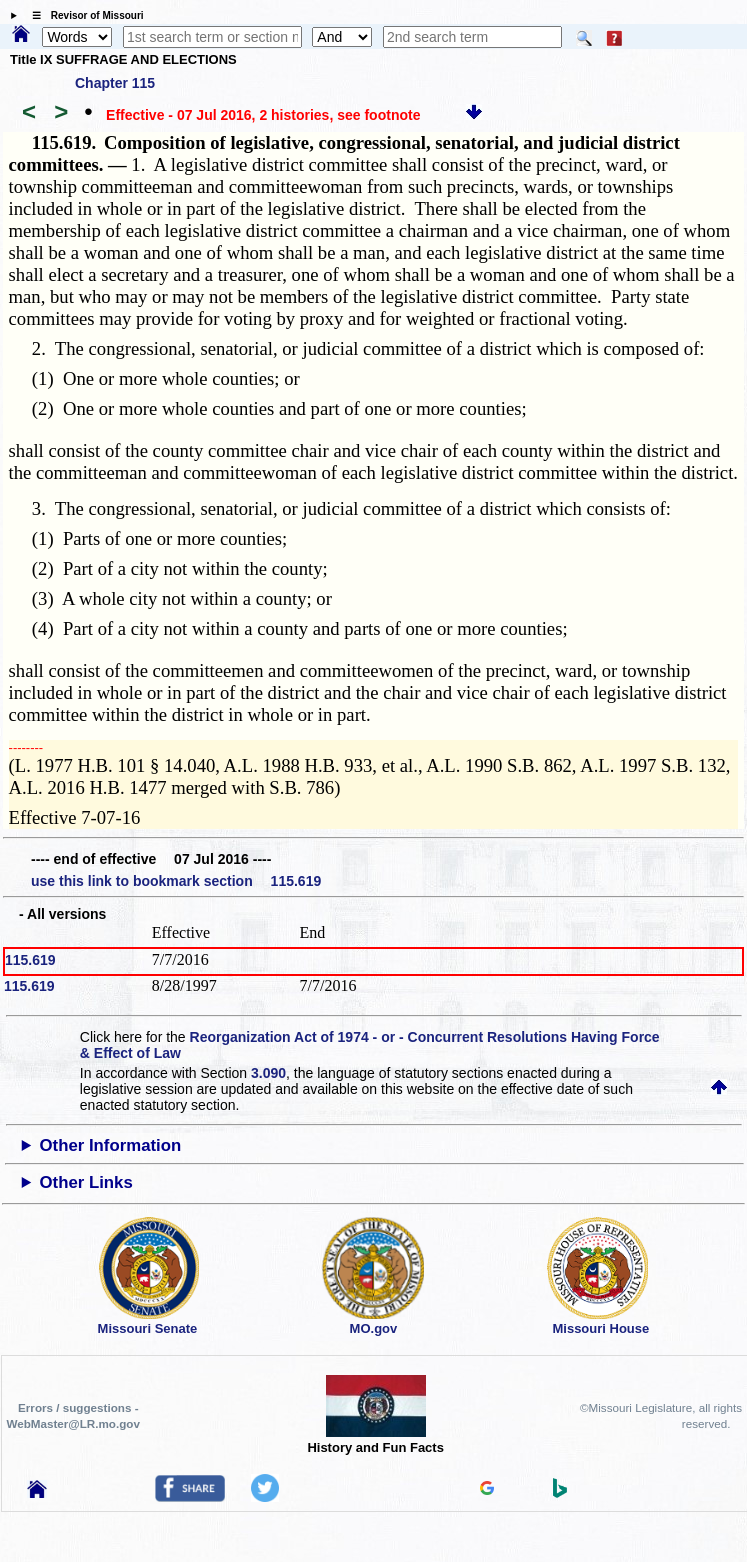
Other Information (111, 1145)
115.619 (30, 960)
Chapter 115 (115, 83)
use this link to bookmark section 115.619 (176, 881)
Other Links (86, 1182)
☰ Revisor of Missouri (83, 15)
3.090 (268, 1073)
